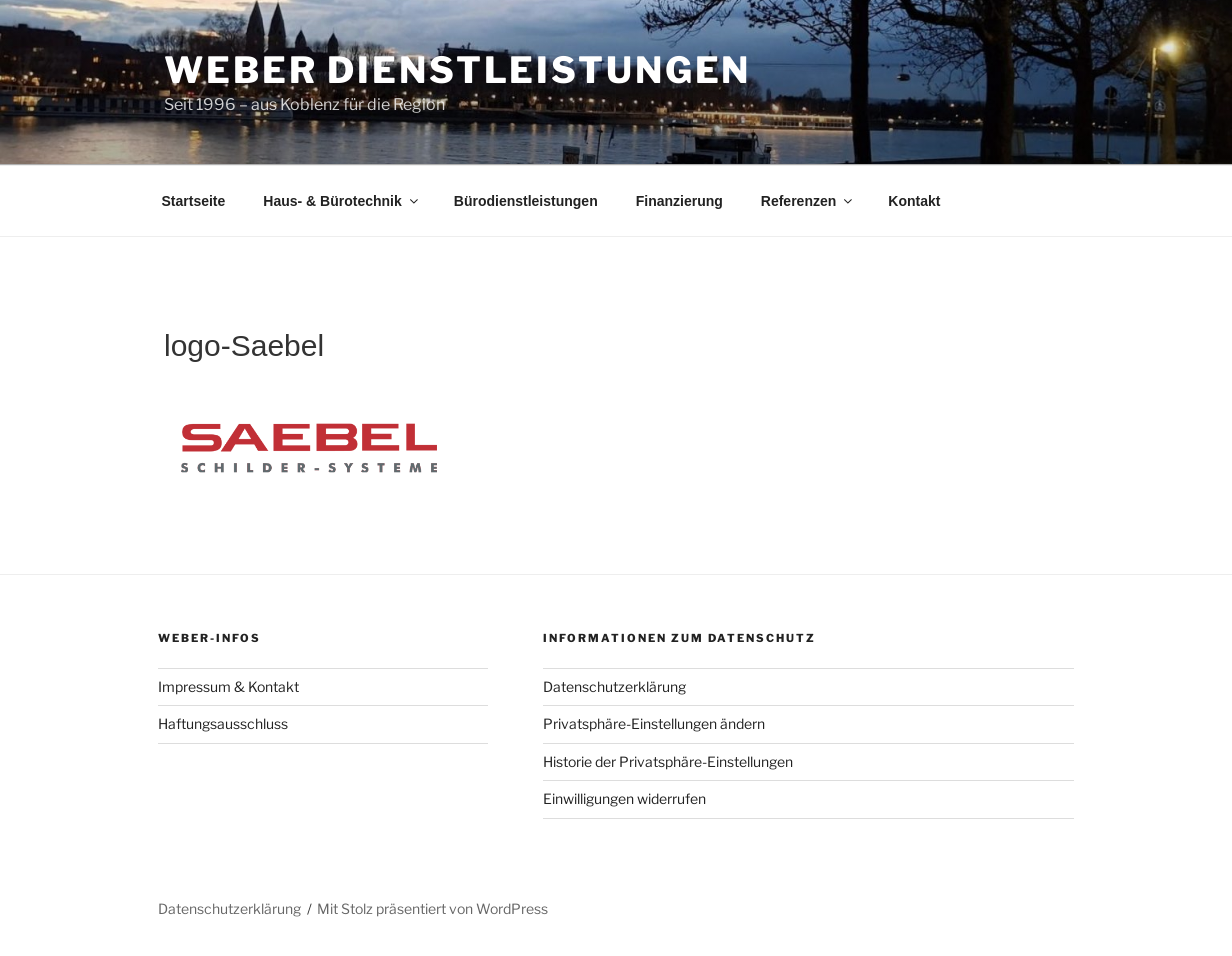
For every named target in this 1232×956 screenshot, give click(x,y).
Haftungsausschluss (223, 723)
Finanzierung (679, 201)
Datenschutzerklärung (614, 686)
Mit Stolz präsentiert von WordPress (432, 908)
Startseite (194, 201)
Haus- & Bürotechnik (341, 201)
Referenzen (808, 201)
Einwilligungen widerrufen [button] (624, 798)
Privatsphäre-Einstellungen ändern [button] (654, 723)
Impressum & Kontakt (228, 686)
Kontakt (914, 201)
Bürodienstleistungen (526, 201)
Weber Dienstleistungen (457, 70)
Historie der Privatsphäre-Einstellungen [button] (668, 761)
